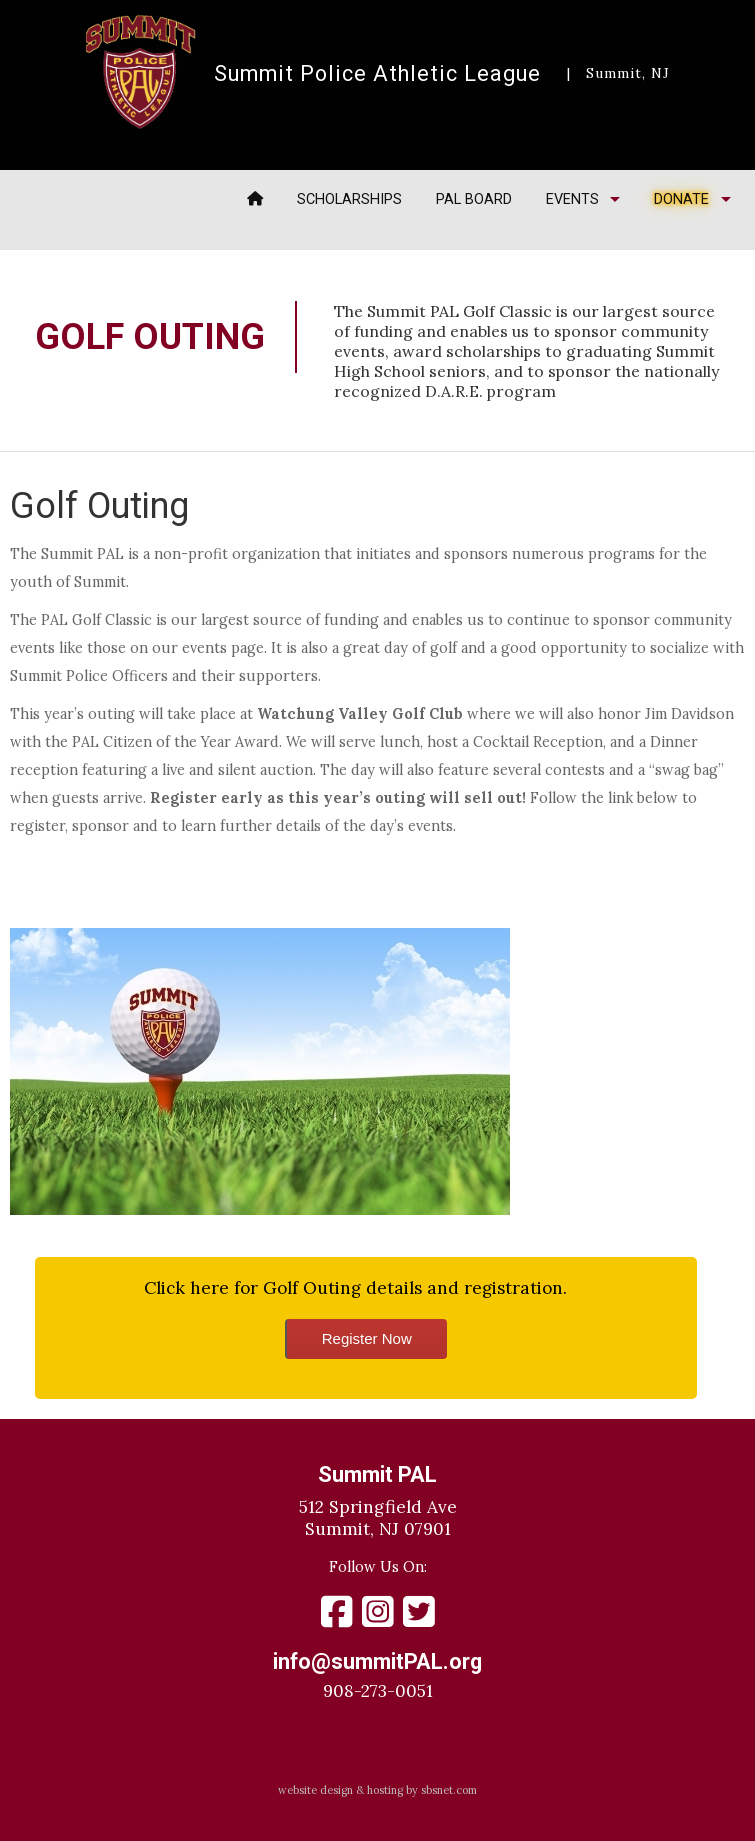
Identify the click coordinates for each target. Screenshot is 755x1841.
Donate (681, 199)
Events (572, 199)
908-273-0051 (378, 1691)
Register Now (367, 1338)
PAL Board (474, 199)
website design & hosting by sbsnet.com (377, 1790)
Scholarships (349, 199)
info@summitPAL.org (377, 1661)
